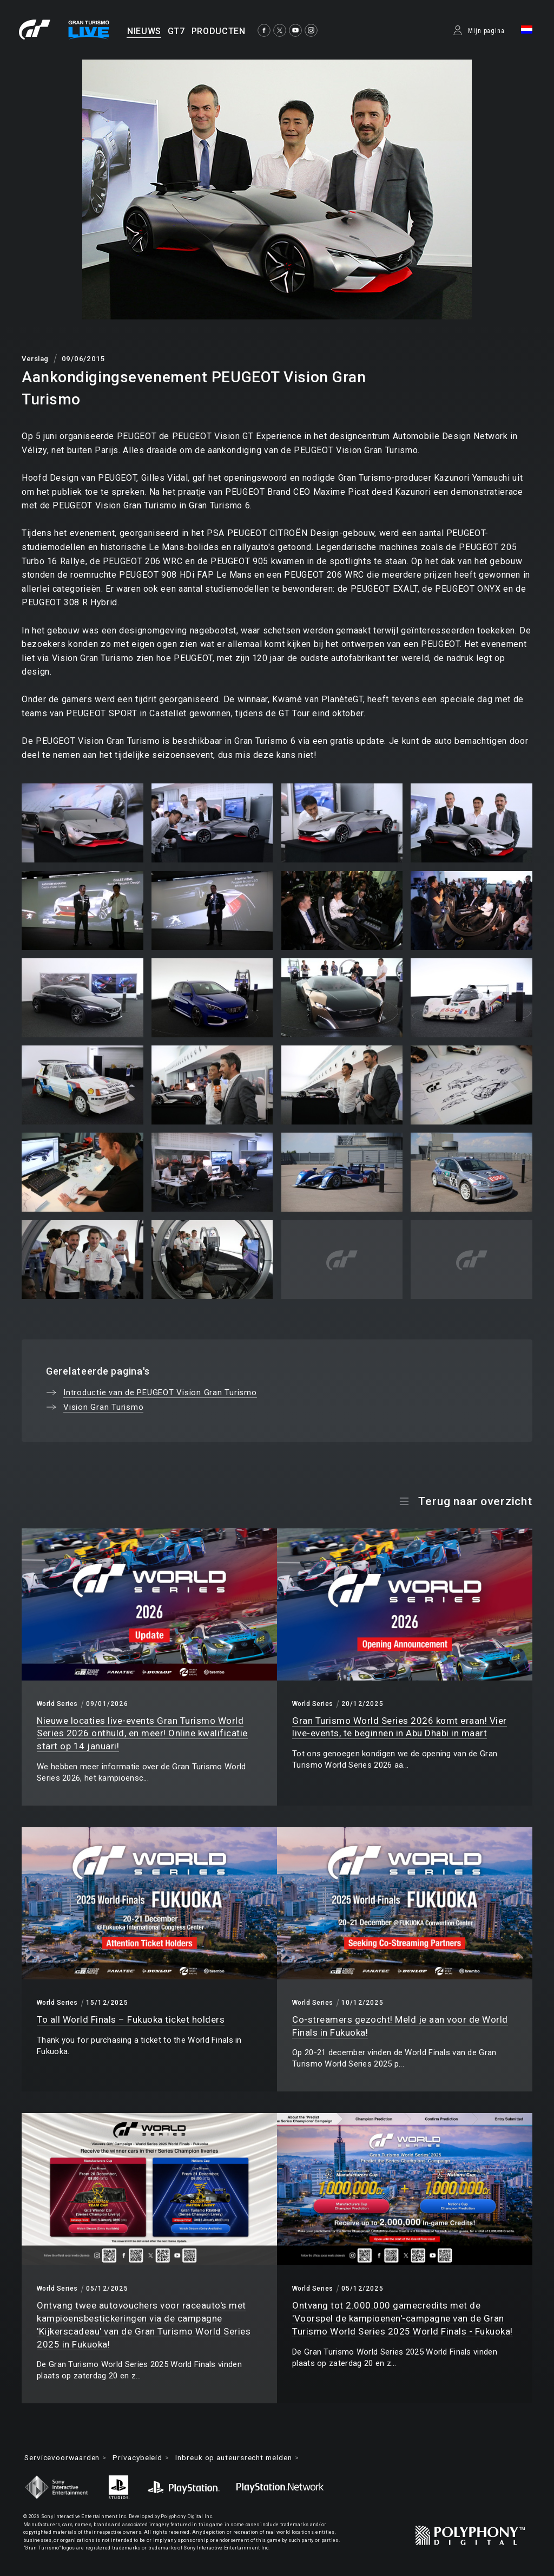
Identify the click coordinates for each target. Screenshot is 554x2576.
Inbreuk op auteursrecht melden (246, 2458)
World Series (57, 1704)
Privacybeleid (144, 2458)
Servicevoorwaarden (64, 2458)
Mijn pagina (486, 31)
